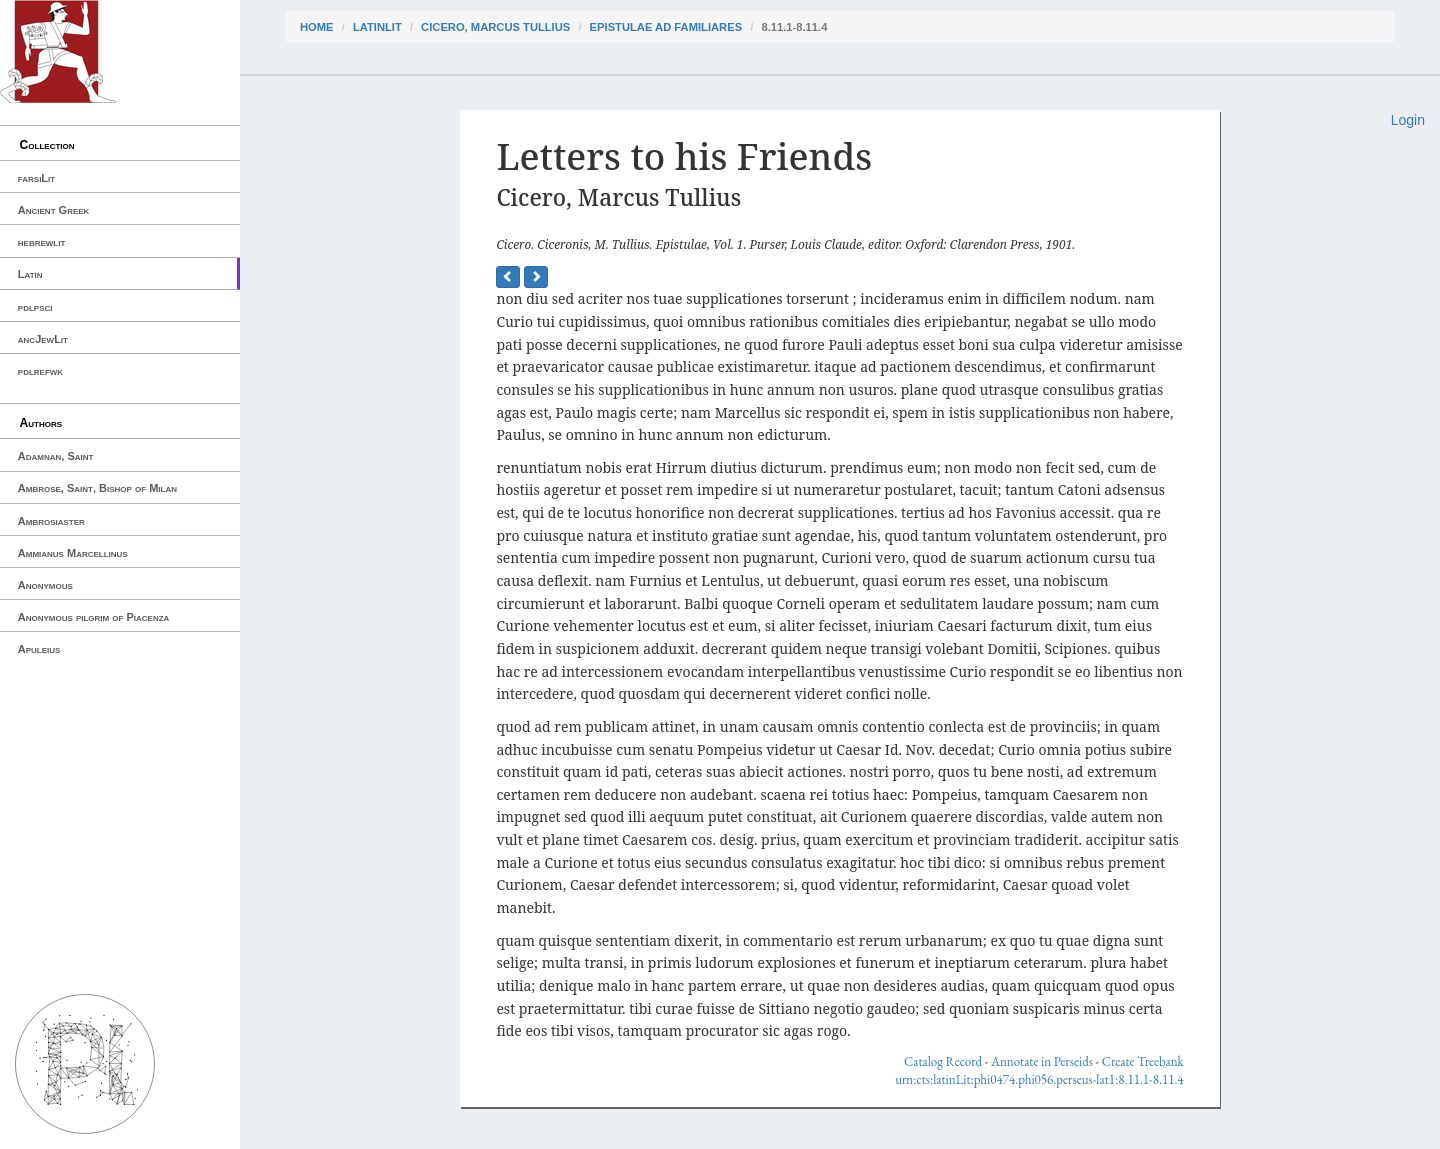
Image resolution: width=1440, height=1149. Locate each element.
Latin (30, 274)
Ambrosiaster (51, 521)
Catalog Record (943, 1061)
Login (1408, 120)
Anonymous (45, 585)
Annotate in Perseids (1042, 1061)
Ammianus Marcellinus (73, 553)
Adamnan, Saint (56, 456)
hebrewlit (42, 242)
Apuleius (39, 649)
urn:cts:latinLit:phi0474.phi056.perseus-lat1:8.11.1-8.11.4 (1039, 1079)
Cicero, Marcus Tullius (495, 27)
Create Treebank (1143, 1061)
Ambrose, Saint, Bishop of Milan (97, 488)
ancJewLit (43, 339)
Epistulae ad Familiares (666, 27)
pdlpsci (35, 307)
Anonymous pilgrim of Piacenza (94, 617)
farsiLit (36, 178)
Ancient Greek (54, 210)
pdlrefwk (40, 371)
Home (317, 27)
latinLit (377, 27)
